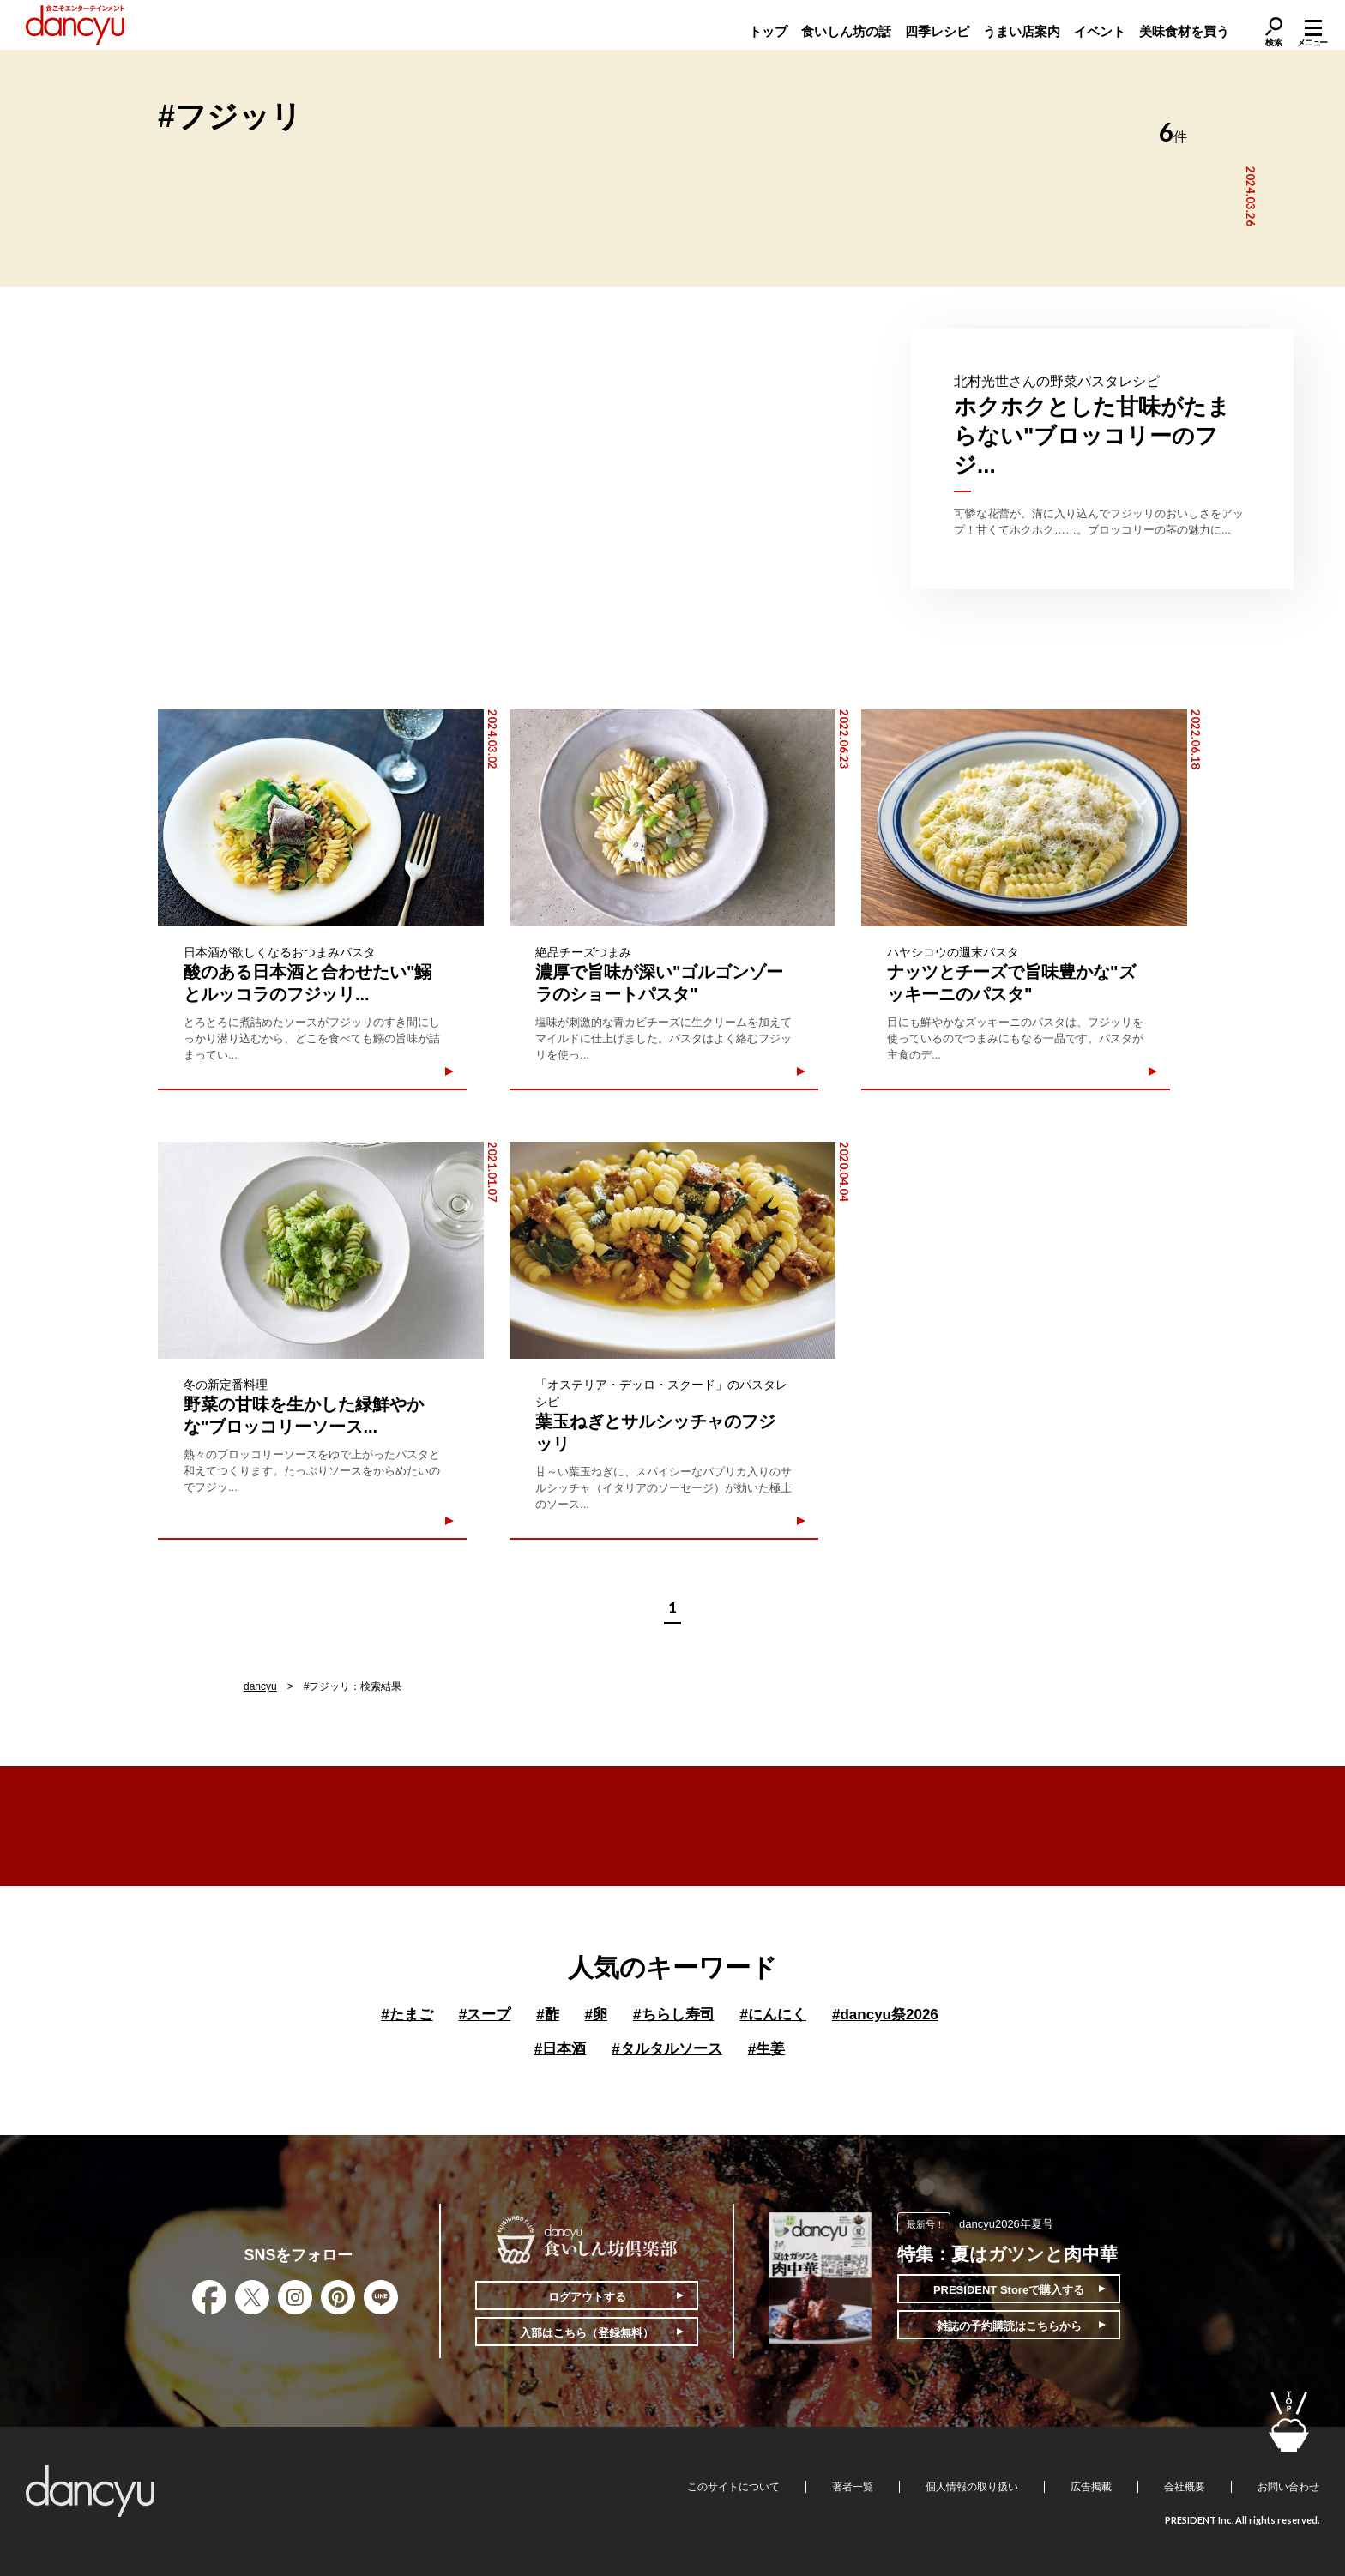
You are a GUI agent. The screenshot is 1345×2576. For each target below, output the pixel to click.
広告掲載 (1091, 2487)
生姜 (766, 2049)
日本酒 (560, 2049)
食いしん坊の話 (846, 31)
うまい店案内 (1021, 31)
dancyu (260, 1686)
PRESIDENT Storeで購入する (1008, 2289)
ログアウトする (587, 2296)
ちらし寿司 (673, 2014)
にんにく (773, 2014)
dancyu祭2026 (885, 2014)
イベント (1099, 31)
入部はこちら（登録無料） (587, 2332)
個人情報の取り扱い (972, 2487)
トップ (768, 31)
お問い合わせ (1288, 2487)
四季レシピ (937, 31)
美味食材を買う (1184, 31)
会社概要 (1184, 2487)
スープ (484, 2014)
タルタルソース (666, 2049)
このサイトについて (733, 2487)
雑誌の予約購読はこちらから (1009, 2326)
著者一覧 (852, 2487)
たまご (406, 2014)
